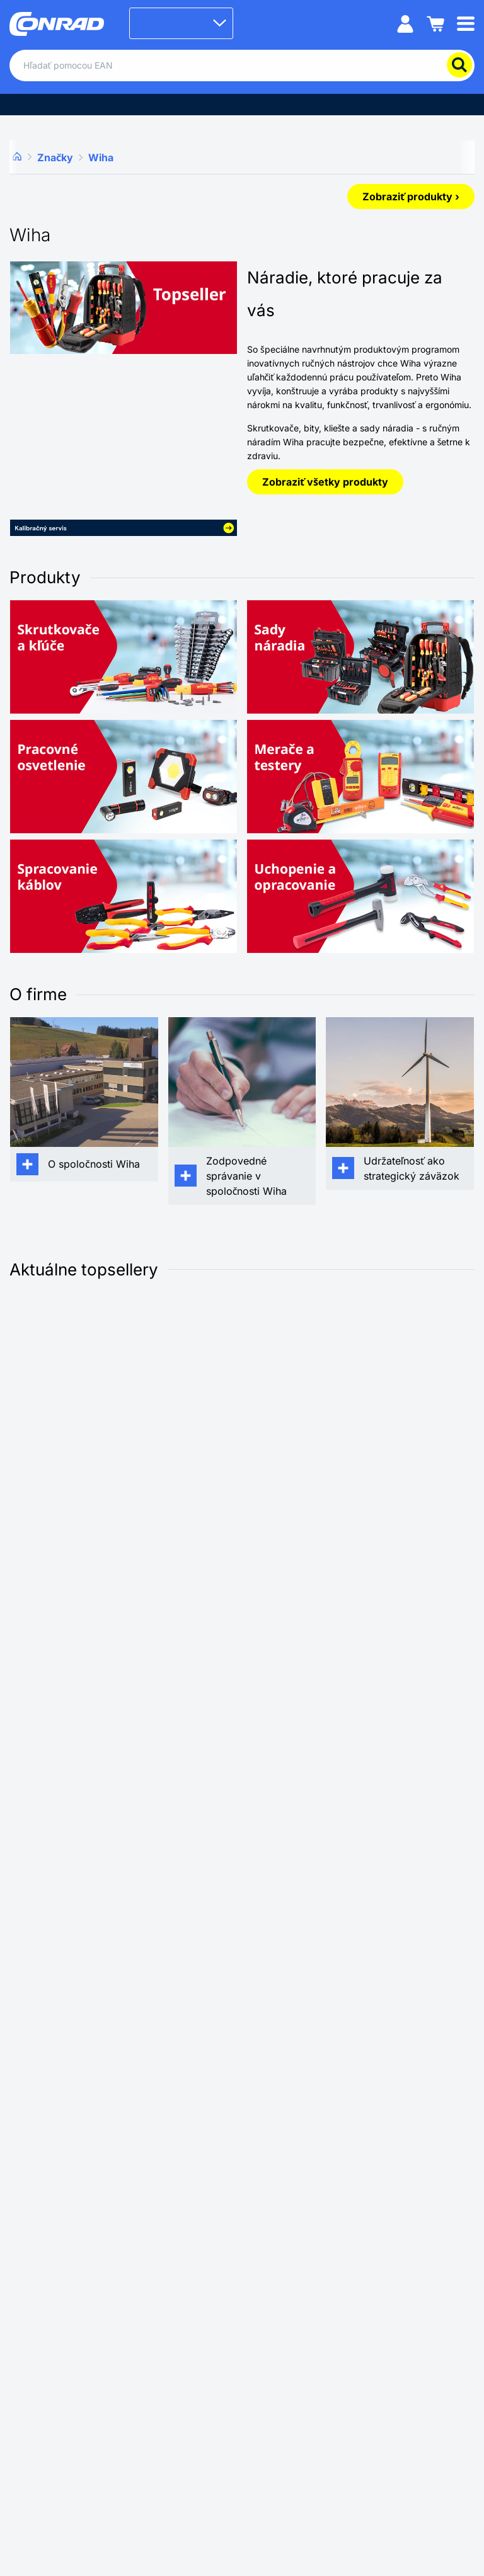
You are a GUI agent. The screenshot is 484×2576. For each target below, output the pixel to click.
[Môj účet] (405, 23)
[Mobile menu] (466, 23)
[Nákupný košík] (435, 23)
